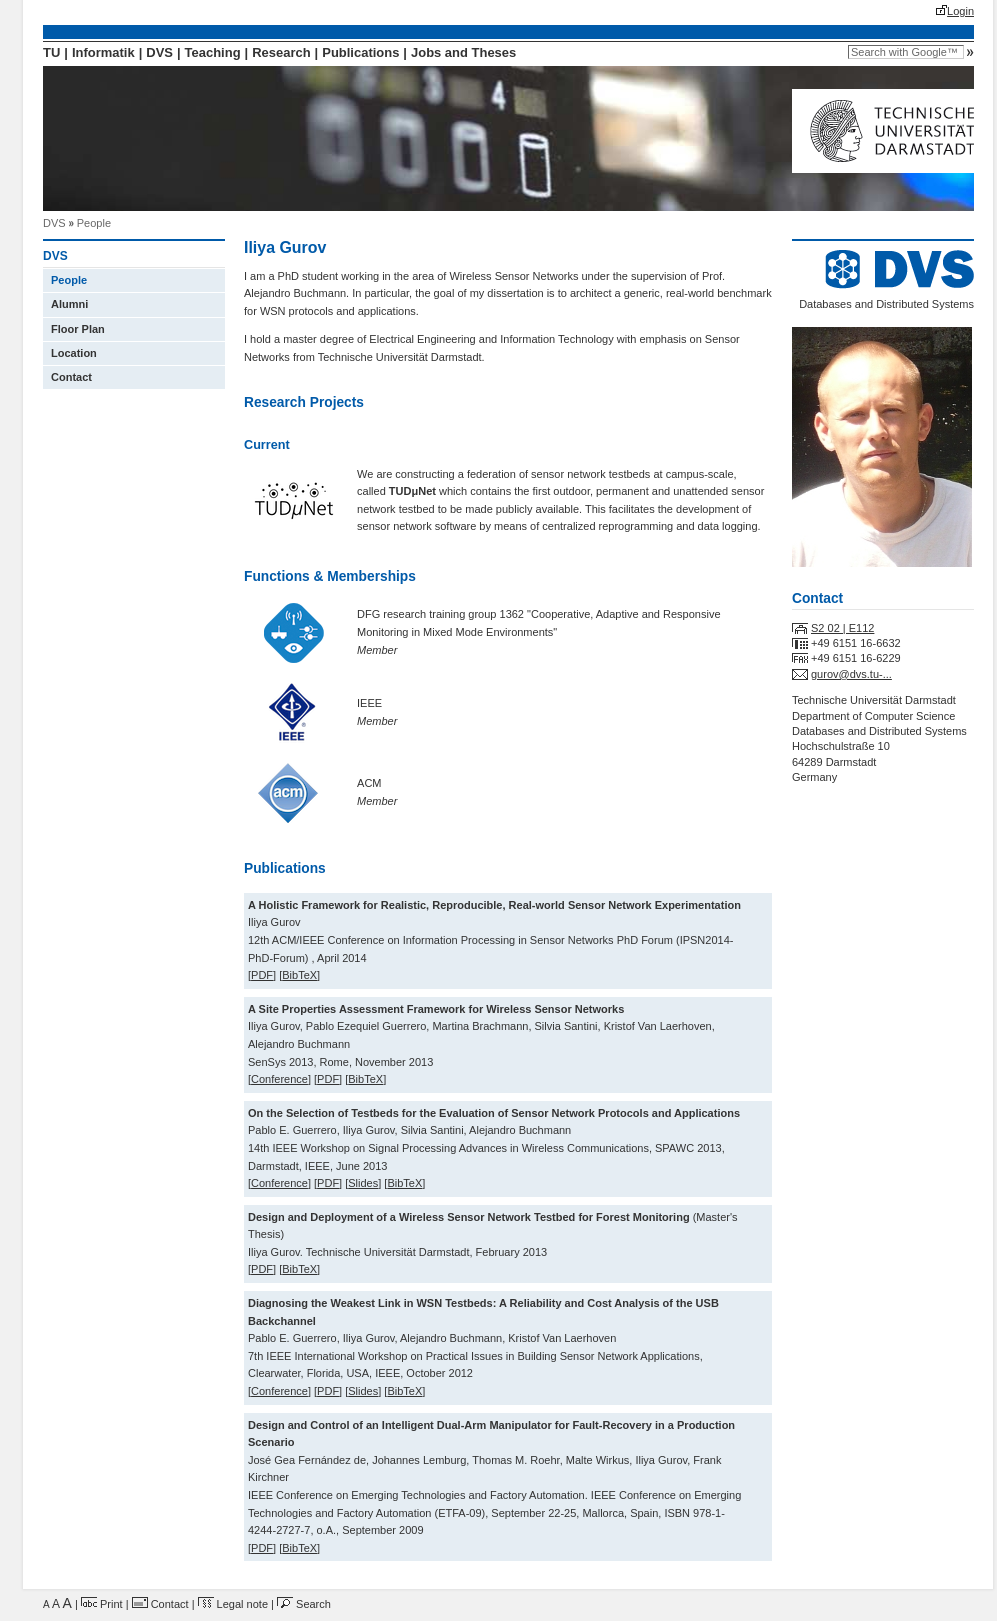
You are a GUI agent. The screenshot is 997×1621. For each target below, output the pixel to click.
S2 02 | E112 (842, 628)
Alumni (69, 304)
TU (51, 52)
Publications (360, 52)
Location (74, 353)
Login (960, 11)
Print (102, 1604)
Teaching (213, 52)
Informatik (103, 52)
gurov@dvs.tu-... (851, 674)
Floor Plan (78, 329)
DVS (159, 52)
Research (281, 52)
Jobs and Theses (463, 52)
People (94, 223)
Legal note (233, 1604)
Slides (363, 1183)
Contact (71, 377)
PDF (262, 975)
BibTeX (299, 975)
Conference (279, 1079)
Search (304, 1604)
